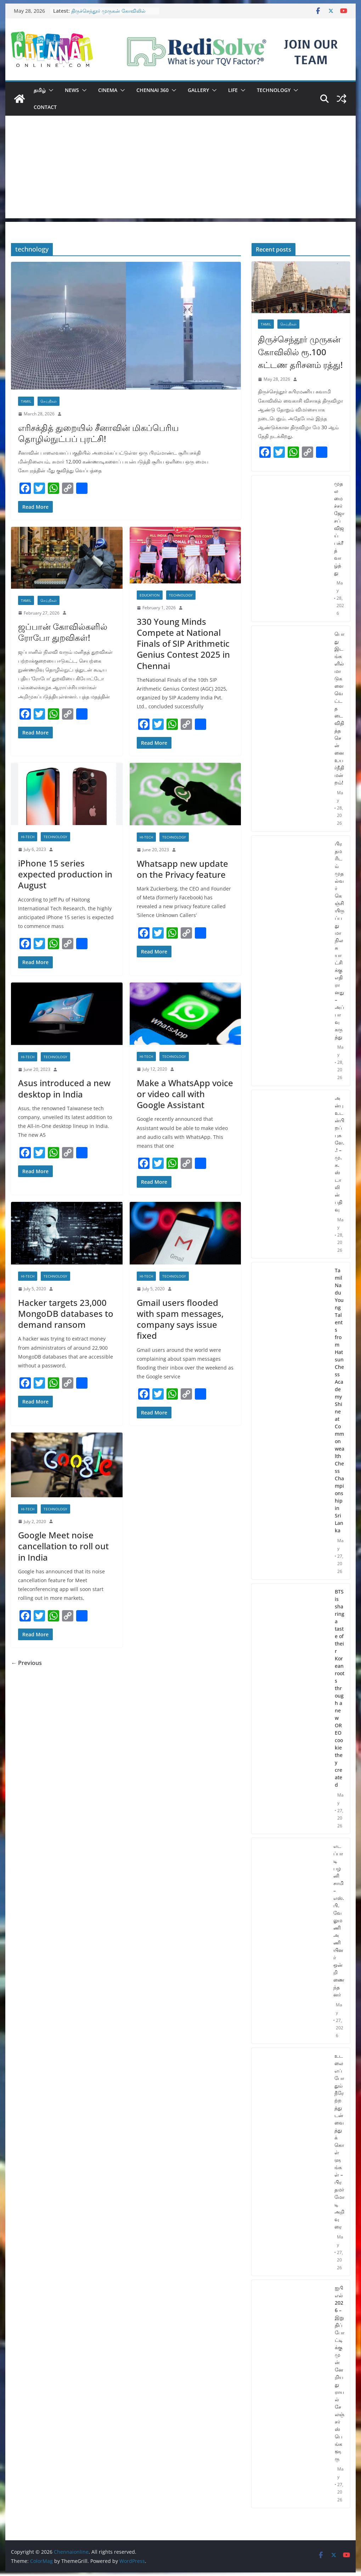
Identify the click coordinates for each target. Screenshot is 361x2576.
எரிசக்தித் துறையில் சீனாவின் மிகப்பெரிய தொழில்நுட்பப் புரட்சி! (98, 433)
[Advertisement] (180, 168)
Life (233, 90)
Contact (45, 107)
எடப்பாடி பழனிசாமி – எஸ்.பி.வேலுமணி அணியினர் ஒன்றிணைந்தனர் (338, 1920)
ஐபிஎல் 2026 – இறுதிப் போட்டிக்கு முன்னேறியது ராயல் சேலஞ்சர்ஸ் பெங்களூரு (339, 2373)
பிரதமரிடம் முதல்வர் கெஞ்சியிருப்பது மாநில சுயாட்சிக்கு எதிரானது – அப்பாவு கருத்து (339, 940)
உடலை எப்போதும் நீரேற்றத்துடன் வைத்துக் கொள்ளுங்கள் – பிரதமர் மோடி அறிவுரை (339, 2141)
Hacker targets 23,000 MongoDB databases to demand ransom (65, 1313)
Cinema (107, 90)
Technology (274, 90)
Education (150, 595)
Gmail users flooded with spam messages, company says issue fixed (180, 1319)
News (72, 90)
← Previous (26, 1663)
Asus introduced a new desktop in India (64, 1088)
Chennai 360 (152, 90)
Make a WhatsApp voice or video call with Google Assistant (185, 1094)
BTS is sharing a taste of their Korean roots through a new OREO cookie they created (339, 1688)
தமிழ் (40, 90)
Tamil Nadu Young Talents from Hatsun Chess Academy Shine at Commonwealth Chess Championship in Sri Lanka (339, 1400)
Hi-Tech (27, 836)
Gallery (198, 90)
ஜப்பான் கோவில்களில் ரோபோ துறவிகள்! (62, 632)
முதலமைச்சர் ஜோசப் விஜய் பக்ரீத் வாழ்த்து (339, 528)
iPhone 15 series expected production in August (65, 874)
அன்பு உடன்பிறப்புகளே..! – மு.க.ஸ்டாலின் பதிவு (339, 1154)
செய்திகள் (48, 401)
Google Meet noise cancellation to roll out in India (63, 1546)
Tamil (26, 401)
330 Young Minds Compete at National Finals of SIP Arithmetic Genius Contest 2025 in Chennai (183, 644)
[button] (49, 90)
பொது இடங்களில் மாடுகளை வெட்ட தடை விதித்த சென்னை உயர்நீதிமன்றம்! (339, 708)
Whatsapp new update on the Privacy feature (182, 869)
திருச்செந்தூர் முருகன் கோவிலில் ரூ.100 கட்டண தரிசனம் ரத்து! (108, 14)
